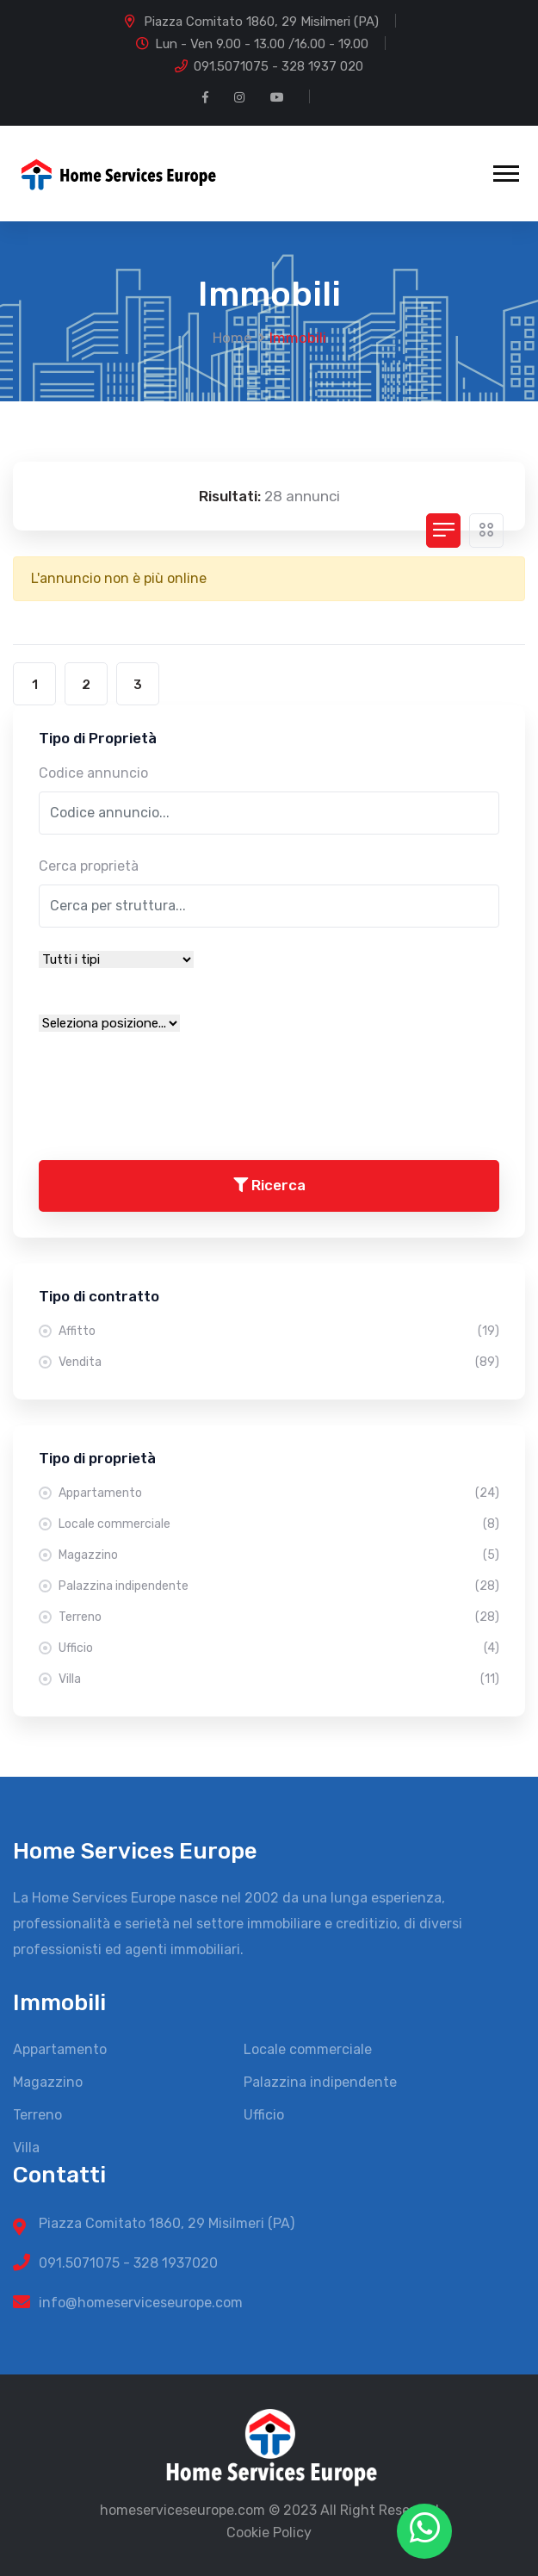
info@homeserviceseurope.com (141, 2302)
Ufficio (279, 1648)
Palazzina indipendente (279, 1586)
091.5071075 (231, 66)
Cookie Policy (269, 2532)
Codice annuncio (93, 773)
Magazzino (279, 1555)
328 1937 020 (322, 66)
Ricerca (269, 1185)
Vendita (279, 1362)
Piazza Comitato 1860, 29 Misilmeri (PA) (261, 21)
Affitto (279, 1331)
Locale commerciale (279, 1524)
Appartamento (279, 1493)
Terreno (279, 1617)
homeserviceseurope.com (182, 2510)
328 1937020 (175, 2263)
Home (232, 337)
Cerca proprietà (89, 866)
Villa (279, 1679)
